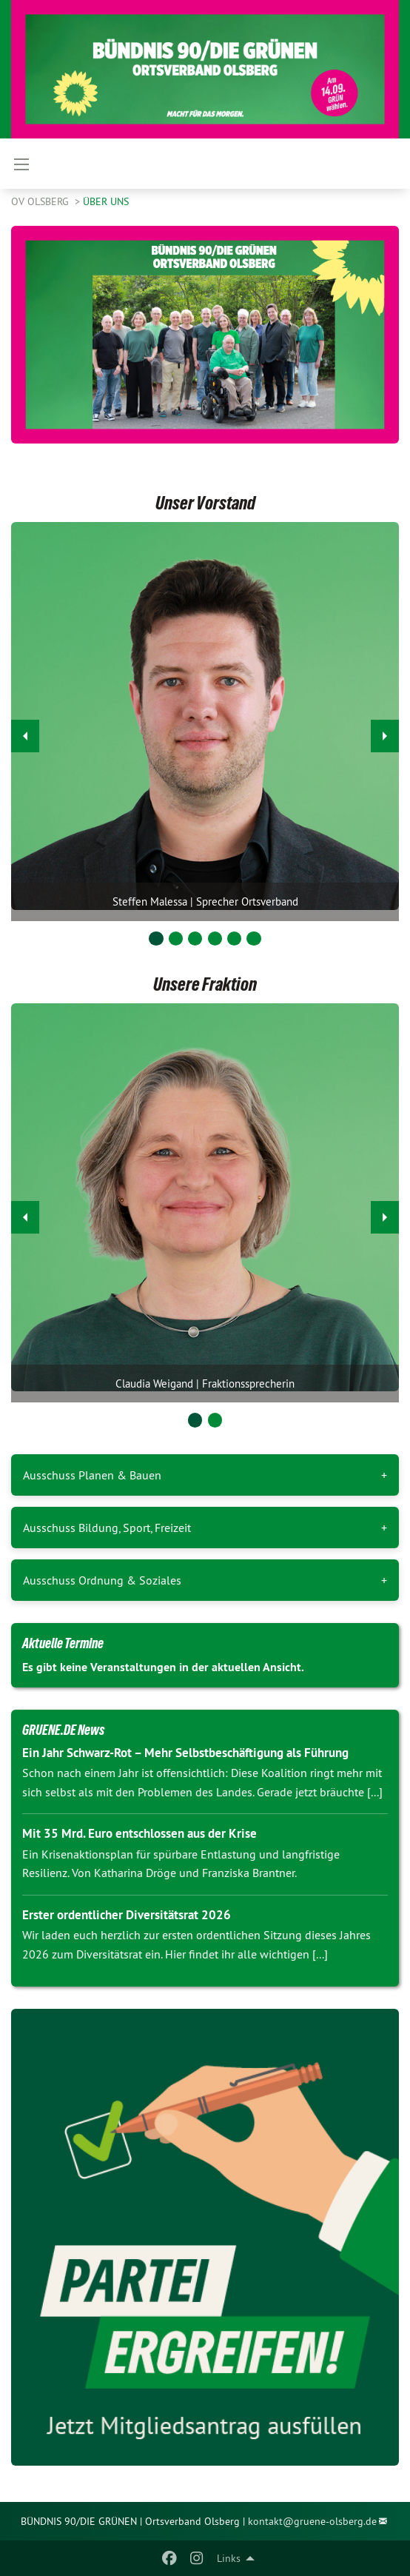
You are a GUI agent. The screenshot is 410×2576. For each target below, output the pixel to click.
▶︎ (385, 1213)
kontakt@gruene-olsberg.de (312, 2521)
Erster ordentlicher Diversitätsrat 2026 (126, 1915)
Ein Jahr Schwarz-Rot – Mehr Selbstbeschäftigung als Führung (185, 1752)
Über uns (106, 201)
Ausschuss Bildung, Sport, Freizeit (107, 1527)
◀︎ (25, 1213)
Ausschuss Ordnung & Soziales (102, 1580)
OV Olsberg (41, 201)
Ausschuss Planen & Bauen (92, 1475)
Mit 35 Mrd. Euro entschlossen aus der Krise (139, 1833)
